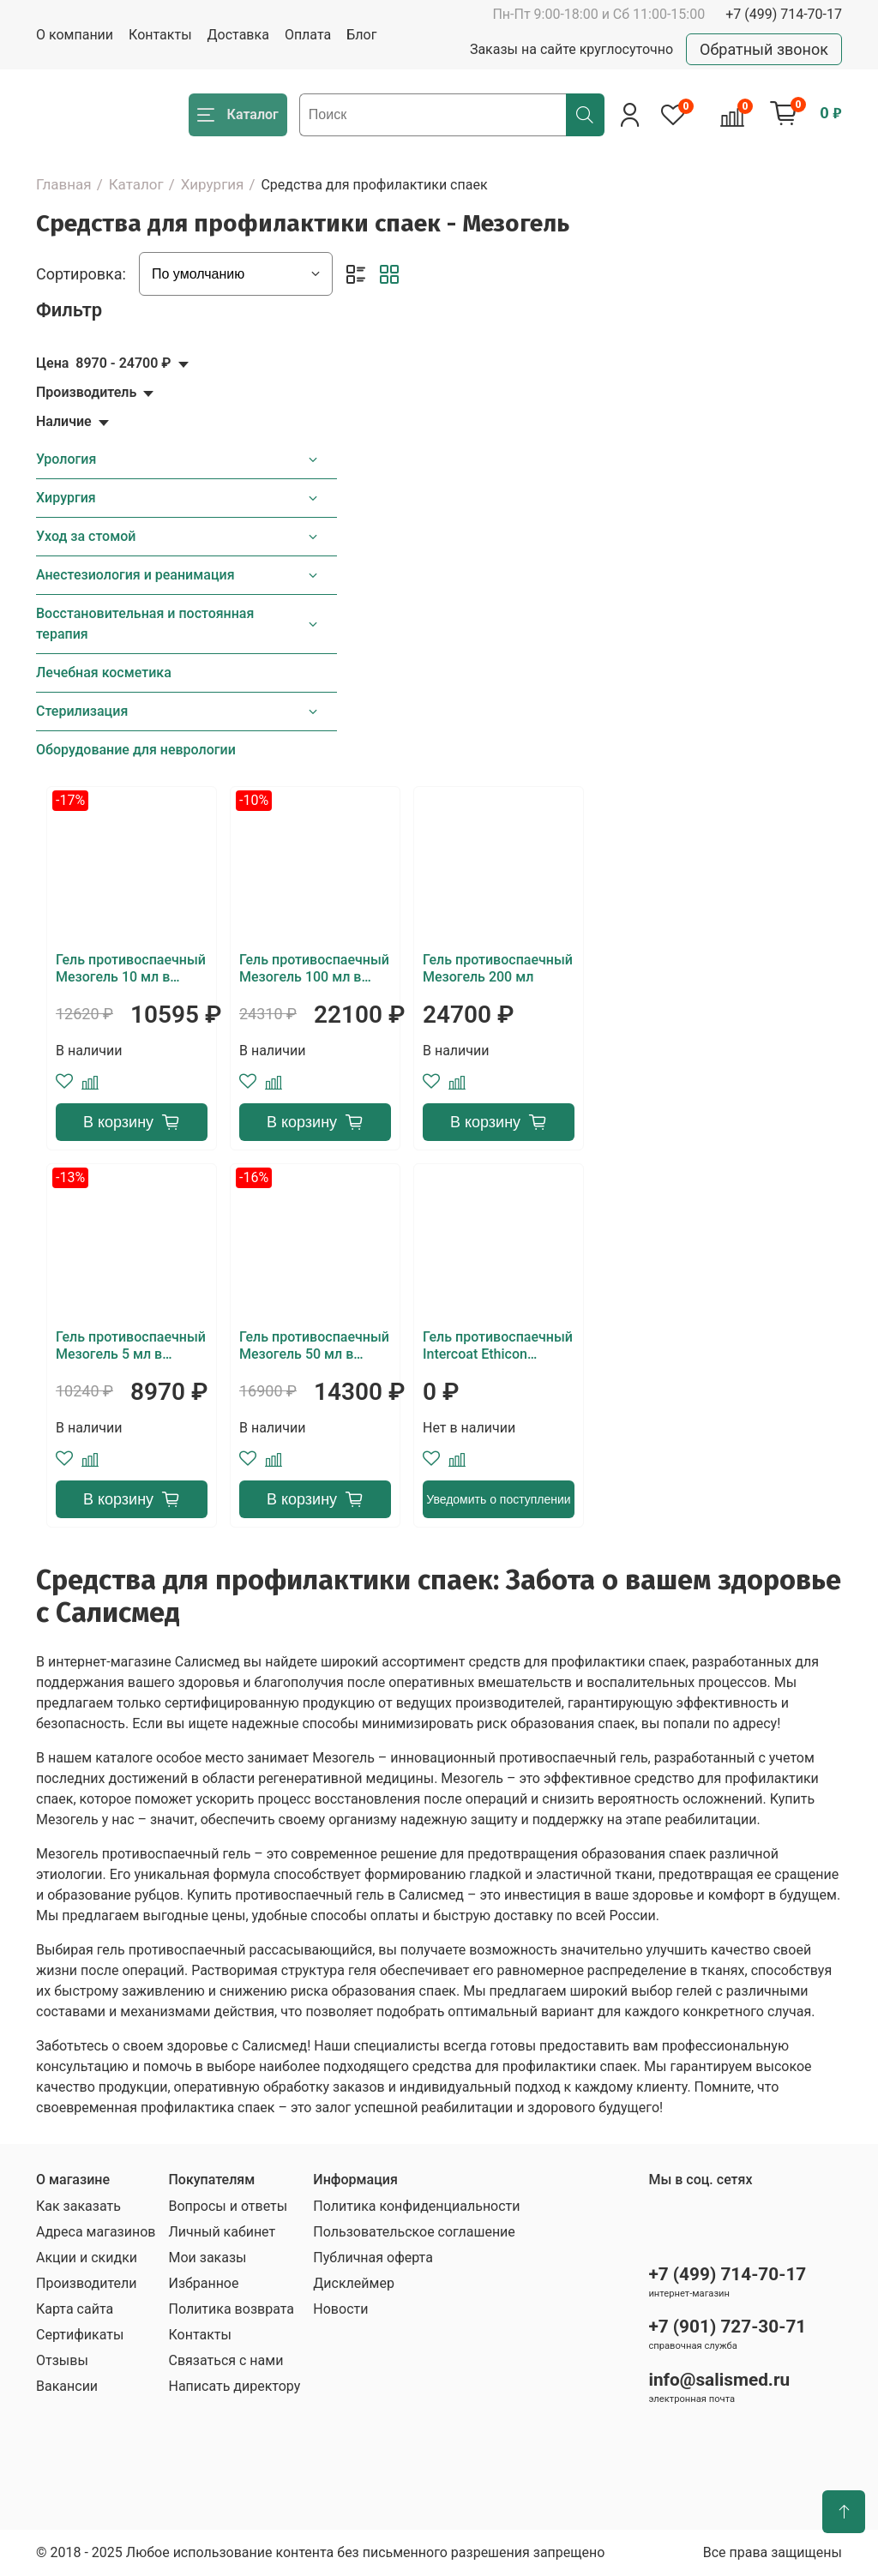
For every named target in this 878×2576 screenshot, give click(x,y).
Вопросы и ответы (227, 2206)
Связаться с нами (225, 2360)
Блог (361, 35)
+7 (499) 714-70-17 (783, 14)
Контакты (160, 35)
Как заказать (78, 2206)
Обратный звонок (764, 49)
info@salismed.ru (719, 2379)
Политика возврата (231, 2309)
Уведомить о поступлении (498, 1499)
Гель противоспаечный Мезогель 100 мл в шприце (314, 969)
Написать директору (234, 2386)
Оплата (308, 35)
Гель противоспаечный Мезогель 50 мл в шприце (314, 1346)
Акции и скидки (86, 2257)
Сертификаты (79, 2335)
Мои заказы (207, 2257)
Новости (340, 2309)
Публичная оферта (373, 2257)
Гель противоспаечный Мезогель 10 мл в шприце (131, 969)
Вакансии (67, 2386)
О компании (74, 35)
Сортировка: (81, 274)
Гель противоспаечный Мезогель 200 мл (498, 968)
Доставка (238, 35)
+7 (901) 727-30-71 (727, 2326)
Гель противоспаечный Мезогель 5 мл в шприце (131, 1346)
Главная (64, 184)
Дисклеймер (353, 2283)
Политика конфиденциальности (416, 2206)
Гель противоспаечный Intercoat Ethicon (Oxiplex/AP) (498, 1346)
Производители (86, 2283)
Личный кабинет (221, 2232)
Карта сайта (74, 2309)
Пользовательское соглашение (414, 2232)
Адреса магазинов (95, 2232)
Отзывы (62, 2360)
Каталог (136, 184)
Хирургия (212, 184)
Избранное (203, 2283)
